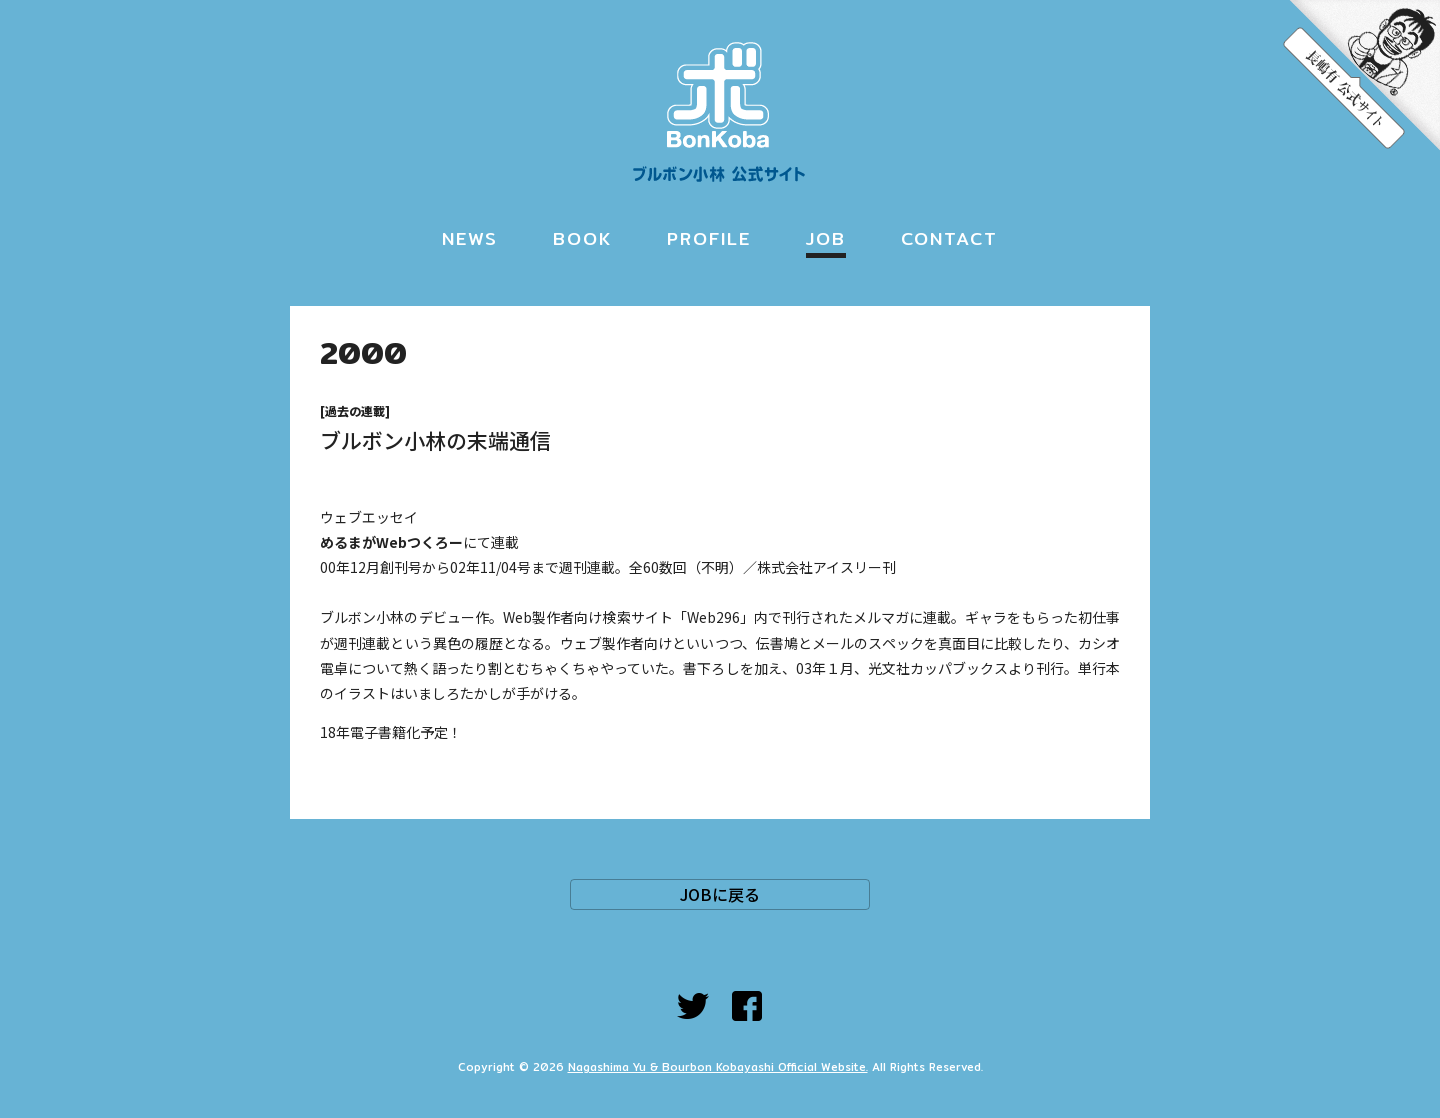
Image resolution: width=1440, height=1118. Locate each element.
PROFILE (709, 238)
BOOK (582, 238)
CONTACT (949, 238)
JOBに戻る (720, 894)
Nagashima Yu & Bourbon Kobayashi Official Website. (718, 1067)
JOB (826, 238)
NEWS (470, 238)
